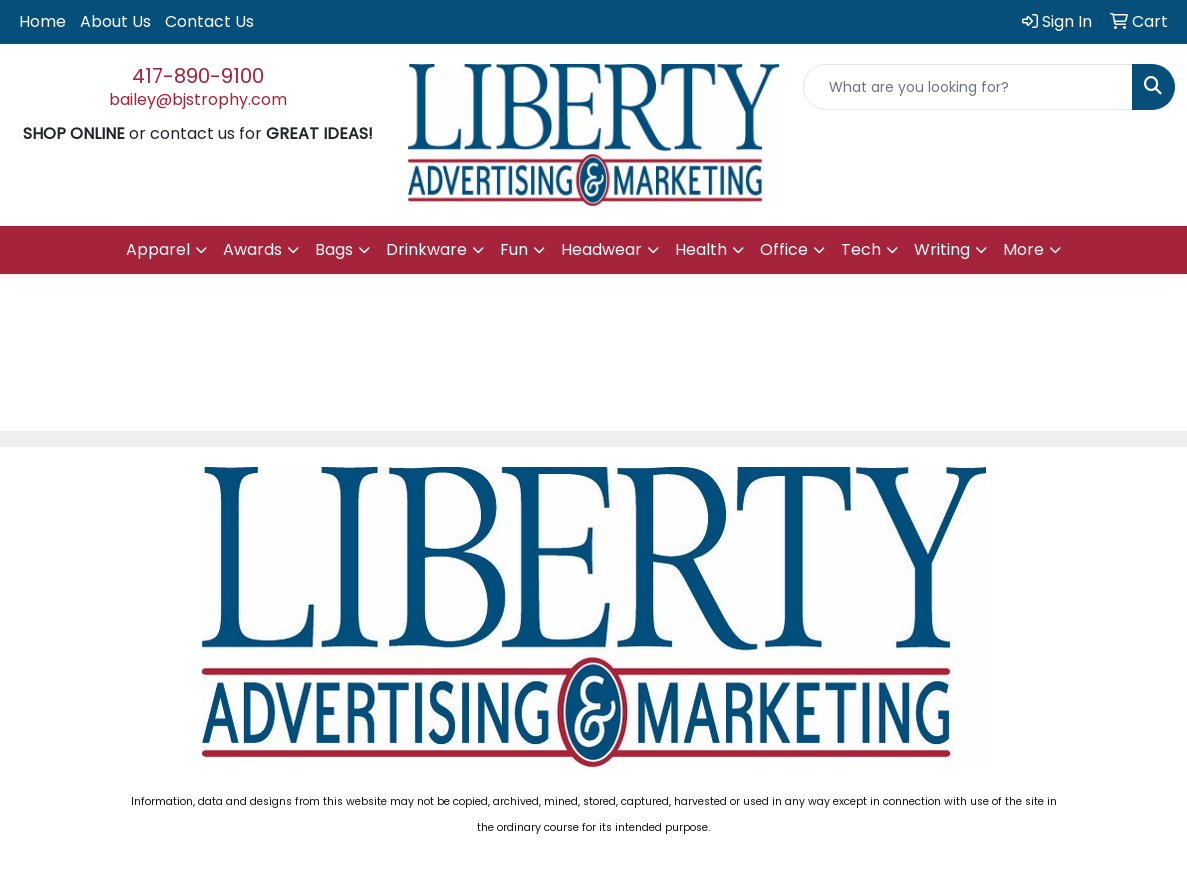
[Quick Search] (968, 87)
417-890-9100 (198, 76)
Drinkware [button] (426, 249)
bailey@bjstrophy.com (198, 99)
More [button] (1023, 249)
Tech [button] (861, 249)
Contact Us (209, 21)
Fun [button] (514, 249)
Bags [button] (334, 249)
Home (42, 21)
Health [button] (701, 249)
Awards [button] (252, 249)
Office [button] (784, 249)
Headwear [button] (601, 249)
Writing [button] (942, 249)
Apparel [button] (158, 249)
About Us (115, 21)
